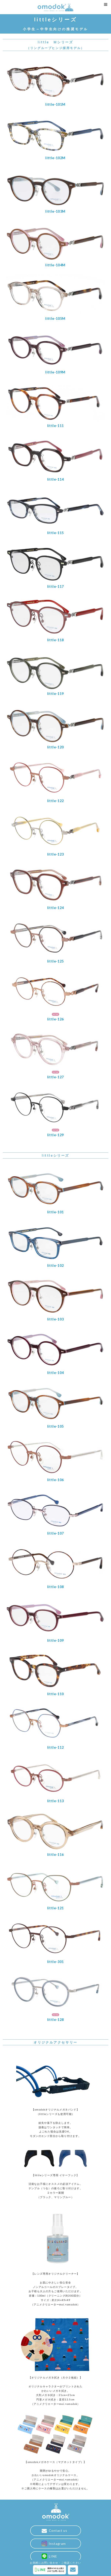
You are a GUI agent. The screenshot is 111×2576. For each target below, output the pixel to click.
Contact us (54, 2531)
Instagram (54, 2543)
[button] (105, 4)
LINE (49, 2556)
